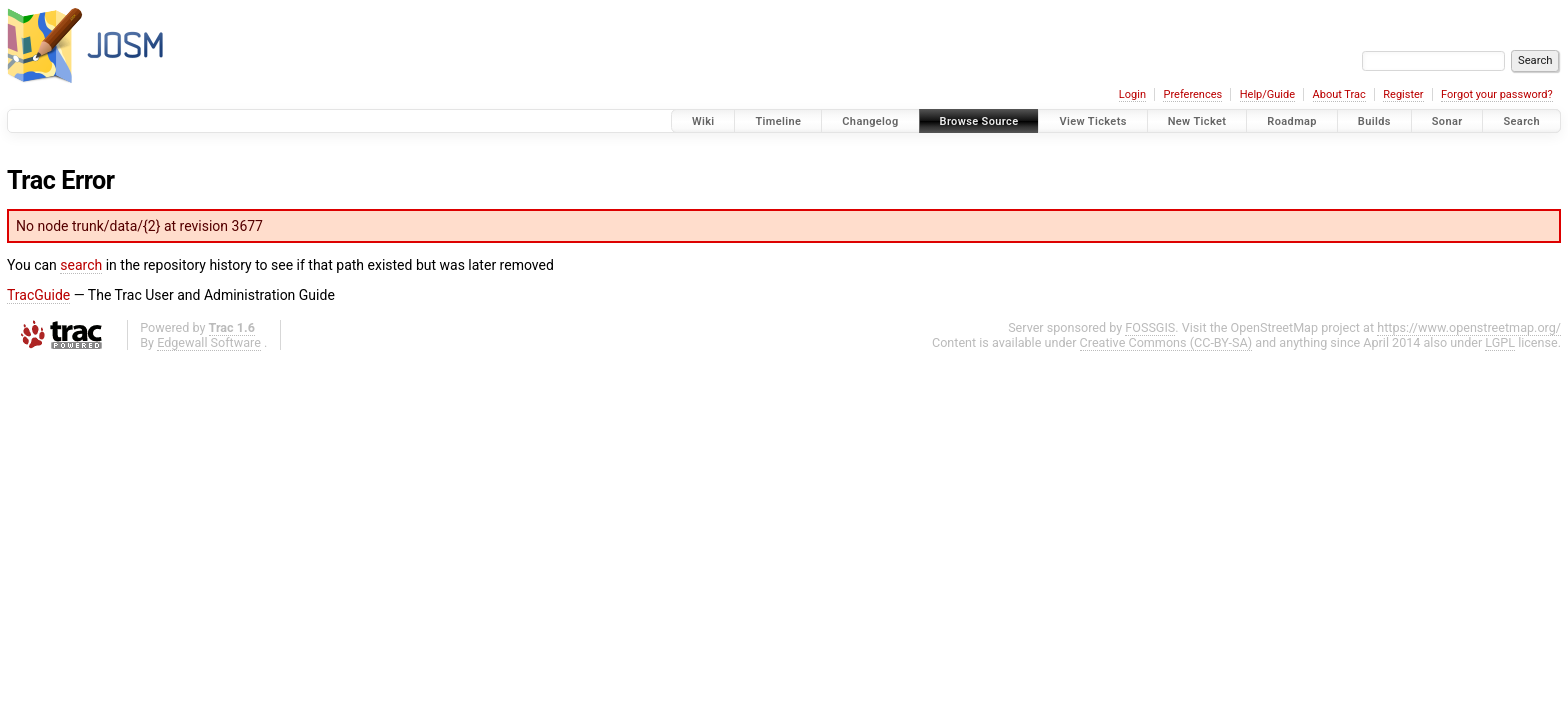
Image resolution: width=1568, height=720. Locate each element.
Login (1132, 94)
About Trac (1339, 94)
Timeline (778, 121)
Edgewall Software (209, 342)
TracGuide (38, 295)
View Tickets (1092, 121)
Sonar (1447, 121)
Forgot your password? (1497, 94)
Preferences (1192, 94)
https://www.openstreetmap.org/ (1469, 327)
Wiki (703, 121)
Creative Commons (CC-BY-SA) (1166, 342)
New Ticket (1197, 121)
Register (1403, 94)
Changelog (870, 121)
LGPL (1500, 342)
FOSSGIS (1150, 327)
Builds (1374, 121)
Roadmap (1292, 121)
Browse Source (979, 121)
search (81, 265)
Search (1521, 121)
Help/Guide (1267, 94)
